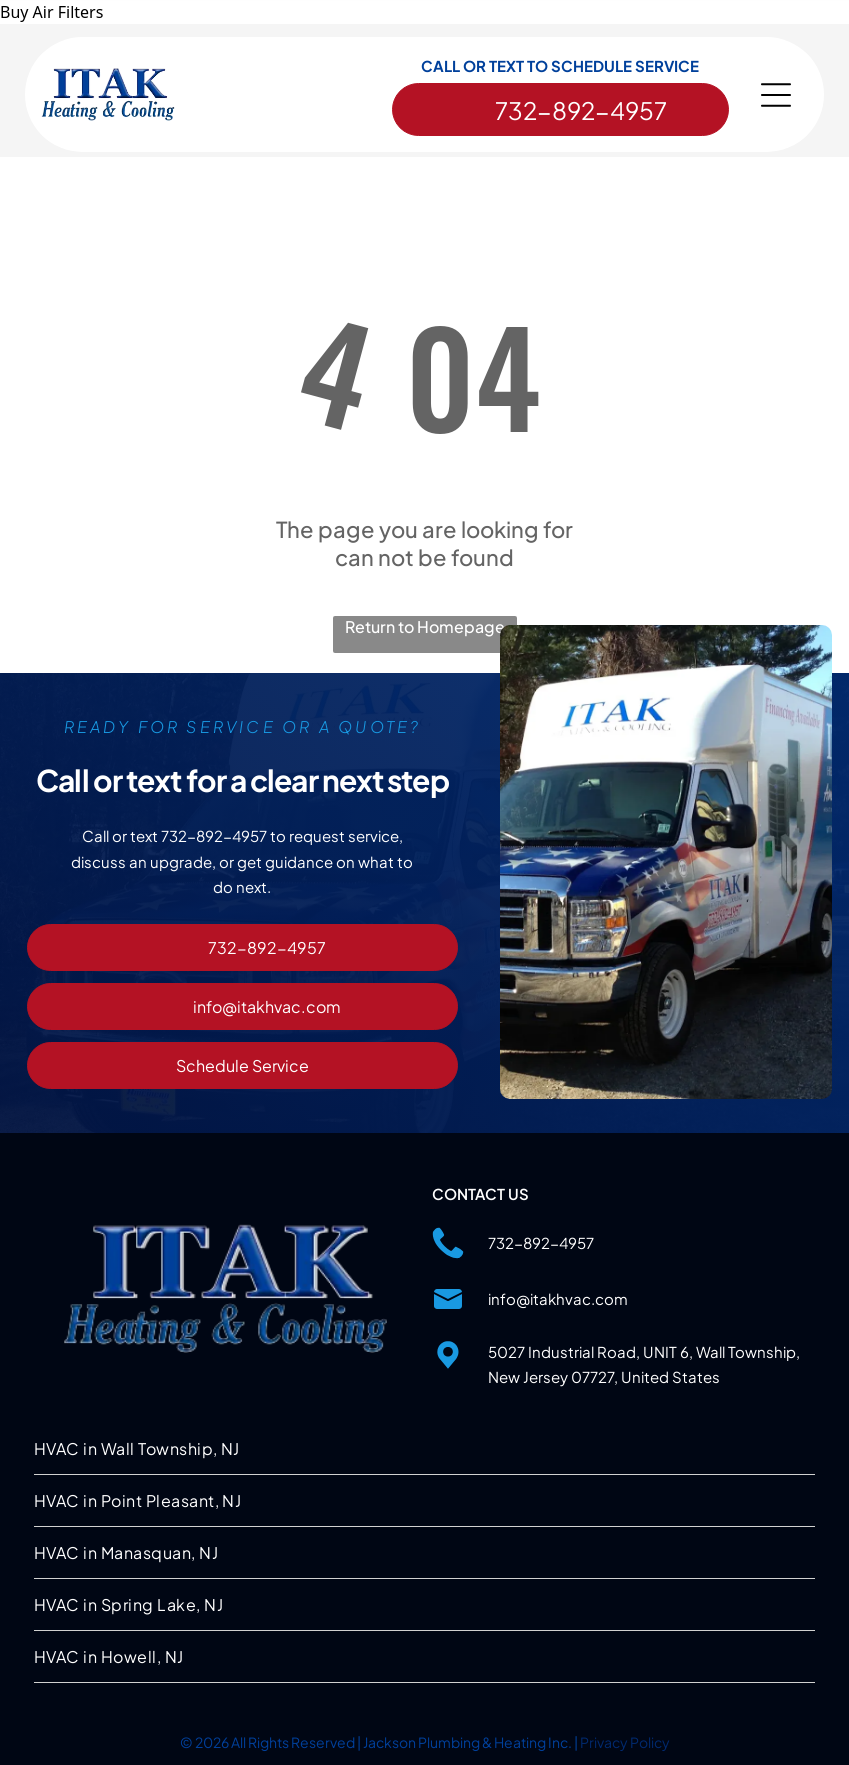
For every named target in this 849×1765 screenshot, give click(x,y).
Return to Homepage (425, 624)
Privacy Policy (625, 1740)
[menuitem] (424, 1447)
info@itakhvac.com (558, 1296)
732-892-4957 (541, 1240)
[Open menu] (776, 97)
